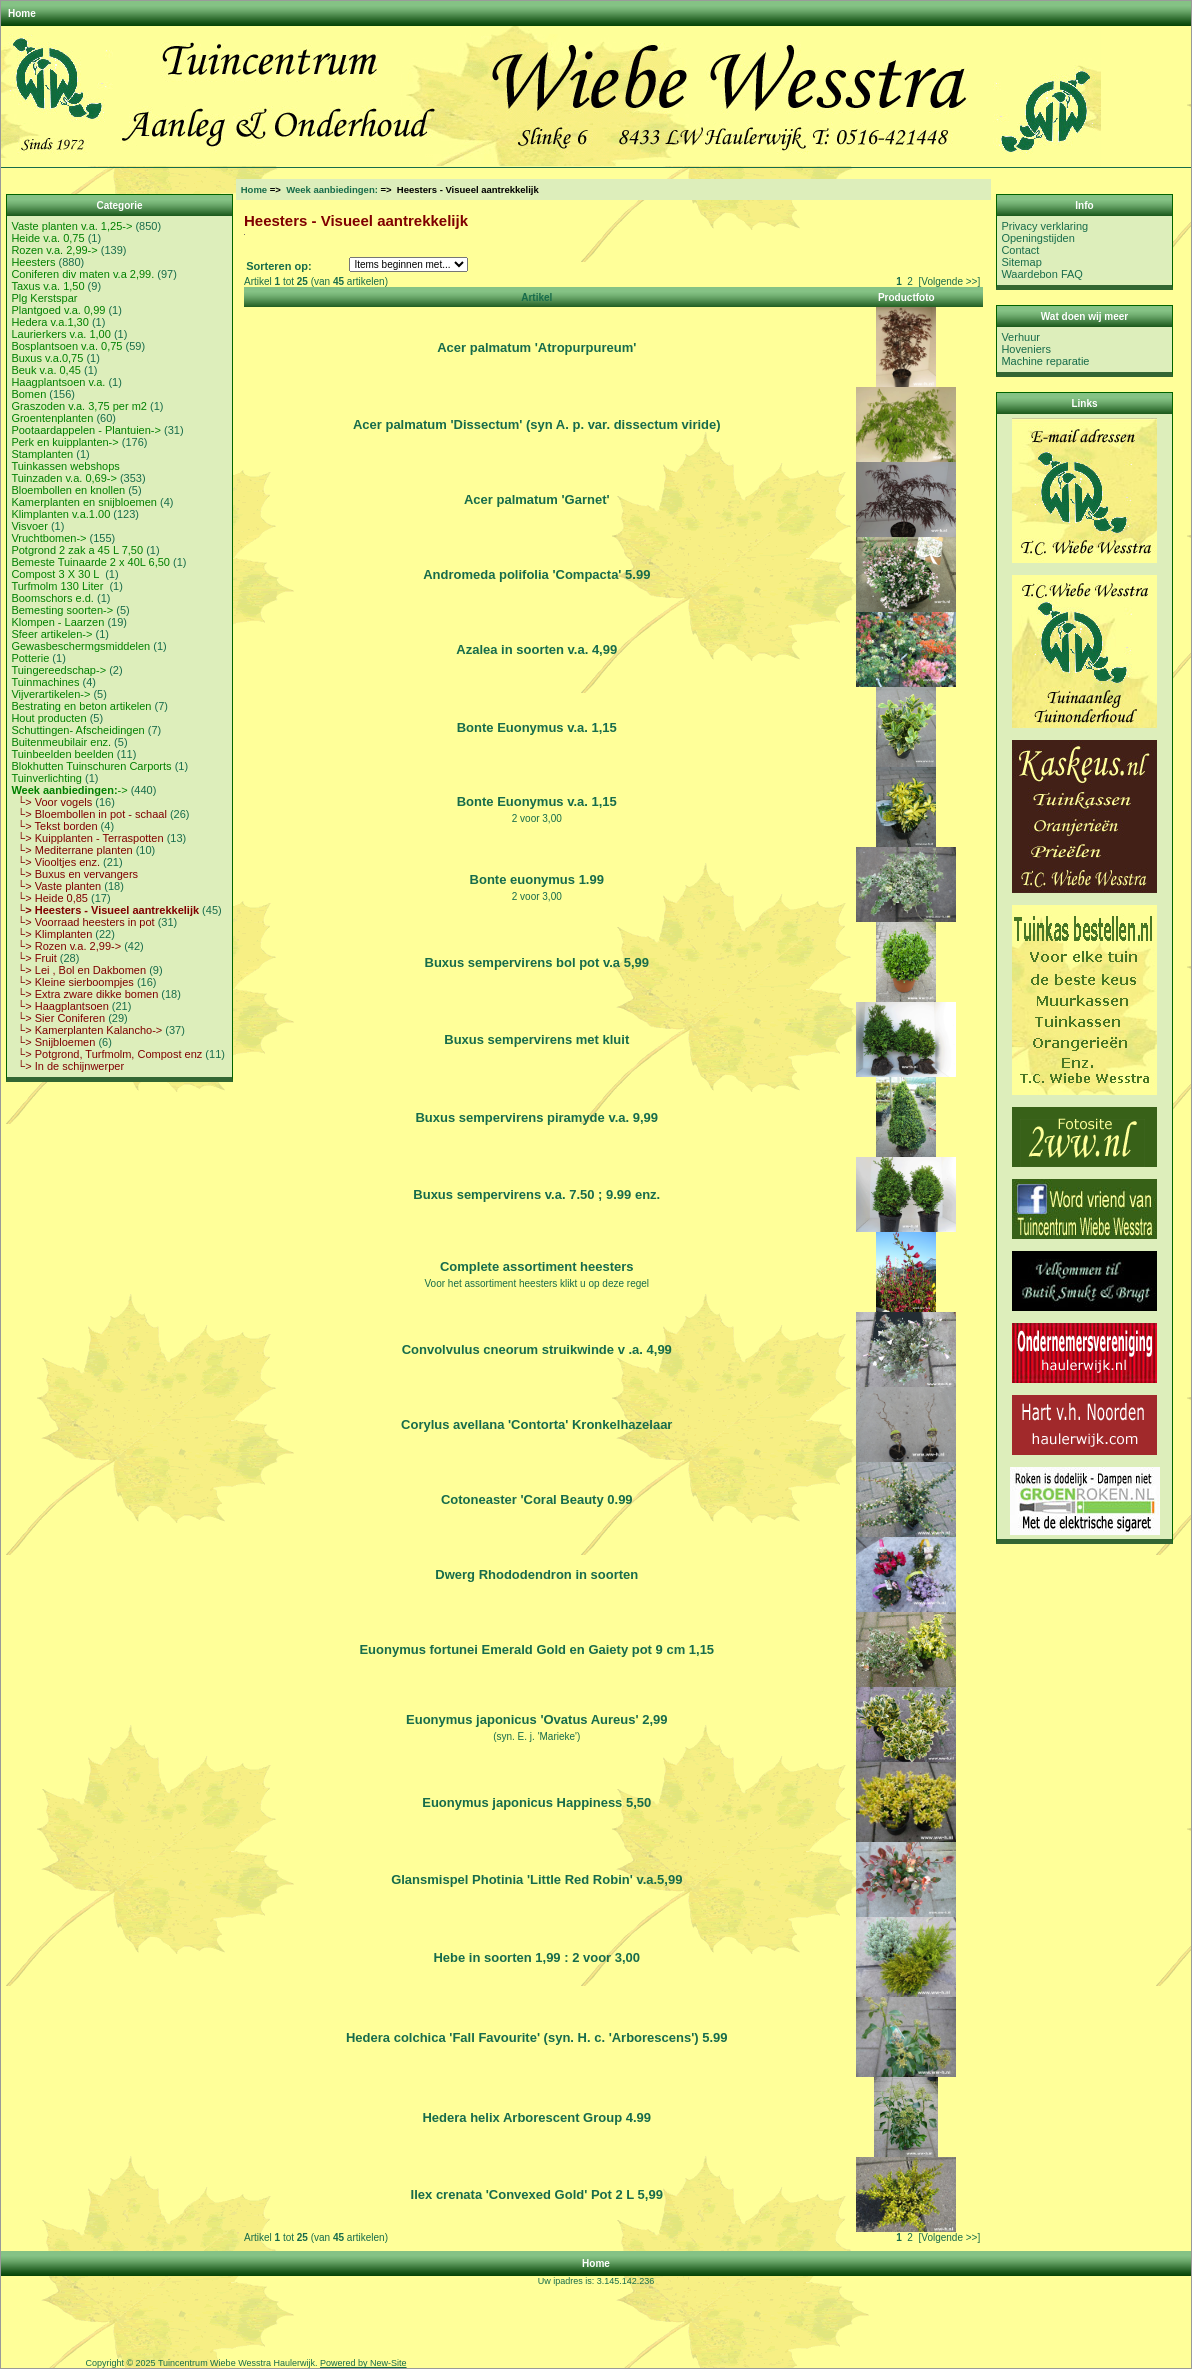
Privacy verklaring (1044, 226)
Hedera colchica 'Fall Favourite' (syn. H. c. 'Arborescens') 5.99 (537, 2037)
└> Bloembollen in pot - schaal (88, 814)
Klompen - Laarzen (57, 622)
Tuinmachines (45, 682)
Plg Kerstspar (44, 298)
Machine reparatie (1045, 361)
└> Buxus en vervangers (74, 874)
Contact (1020, 250)
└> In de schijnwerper (67, 1066)
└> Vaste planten (56, 886)
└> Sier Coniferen (58, 1018)
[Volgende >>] (949, 281)
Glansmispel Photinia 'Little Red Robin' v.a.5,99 (536, 1879)
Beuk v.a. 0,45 (46, 370)
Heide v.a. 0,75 (47, 238)
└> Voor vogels (51, 802)
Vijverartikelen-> (50, 694)
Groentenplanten (52, 418)
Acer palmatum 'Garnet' (537, 499)
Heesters (33, 262)
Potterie (30, 658)
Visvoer (29, 526)
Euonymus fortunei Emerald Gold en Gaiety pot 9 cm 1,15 (536, 1649)
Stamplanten (42, 454)
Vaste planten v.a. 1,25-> (71, 226)
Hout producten (48, 718)
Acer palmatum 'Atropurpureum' (536, 347)
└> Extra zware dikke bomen (84, 994)
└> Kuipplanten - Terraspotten (87, 838)
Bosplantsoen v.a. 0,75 (66, 346)
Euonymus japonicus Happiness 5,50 (536, 1802)
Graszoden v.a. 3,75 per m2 (79, 406)
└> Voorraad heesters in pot (82, 922)
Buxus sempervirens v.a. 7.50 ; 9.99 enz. (536, 1194)
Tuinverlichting (46, 778)
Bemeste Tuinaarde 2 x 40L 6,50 (90, 562)
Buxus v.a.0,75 (47, 358)
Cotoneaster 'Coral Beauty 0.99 (537, 1499)
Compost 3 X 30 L (56, 574)
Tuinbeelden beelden (62, 754)
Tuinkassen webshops (65, 466)
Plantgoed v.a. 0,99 (58, 310)
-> (69, 790)
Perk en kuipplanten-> (64, 442)
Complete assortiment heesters (537, 1266)
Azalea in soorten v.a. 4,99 (536, 649)
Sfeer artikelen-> (51, 634)
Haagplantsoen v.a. (58, 382)
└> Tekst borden (54, 826)
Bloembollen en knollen (68, 490)
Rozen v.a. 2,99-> (54, 250)
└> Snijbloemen (53, 1042)
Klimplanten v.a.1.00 (60, 514)
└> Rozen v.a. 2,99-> (66, 946)
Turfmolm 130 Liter (58, 586)
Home (22, 13)
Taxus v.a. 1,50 (47, 286)
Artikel (536, 297)
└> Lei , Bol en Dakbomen (78, 970)
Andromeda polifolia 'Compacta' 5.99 (536, 574)
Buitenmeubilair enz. (61, 742)
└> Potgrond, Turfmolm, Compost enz (106, 1054)
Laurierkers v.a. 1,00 (60, 334)
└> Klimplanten (51, 934)
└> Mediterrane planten (71, 850)
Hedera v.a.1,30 (49, 322)
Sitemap (1021, 262)
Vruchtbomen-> (48, 538)
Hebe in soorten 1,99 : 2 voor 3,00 (536, 1957)
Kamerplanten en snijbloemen (84, 502)
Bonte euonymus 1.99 (537, 879)
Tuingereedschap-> (58, 670)
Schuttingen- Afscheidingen (77, 730)
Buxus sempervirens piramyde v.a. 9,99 (536, 1117)
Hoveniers (1026, 349)
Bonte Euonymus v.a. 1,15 (537, 727)
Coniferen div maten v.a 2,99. (82, 274)
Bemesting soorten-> (62, 610)
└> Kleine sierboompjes (72, 982)
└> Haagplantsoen (59, 1006)
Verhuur (1020, 337)
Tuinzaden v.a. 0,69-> (63, 478)
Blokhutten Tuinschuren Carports (91, 766)
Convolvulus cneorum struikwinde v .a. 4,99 (537, 1349)
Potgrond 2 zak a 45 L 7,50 (77, 550)
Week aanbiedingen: (332, 189)
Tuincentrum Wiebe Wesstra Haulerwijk (236, 2363)
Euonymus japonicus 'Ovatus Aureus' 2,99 (536, 1719)
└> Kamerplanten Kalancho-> (86, 1030)
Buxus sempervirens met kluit (536, 1039)
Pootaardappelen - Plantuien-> (86, 430)
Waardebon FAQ (1042, 274)
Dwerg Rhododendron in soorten (536, 1574)
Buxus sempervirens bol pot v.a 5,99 (537, 962)
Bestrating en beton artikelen (81, 706)
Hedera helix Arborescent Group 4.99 (536, 2117)
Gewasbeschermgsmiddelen (80, 646)
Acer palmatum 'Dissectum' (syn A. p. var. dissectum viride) (537, 424)
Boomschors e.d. (52, 598)
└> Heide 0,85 (49, 898)
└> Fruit (33, 958)
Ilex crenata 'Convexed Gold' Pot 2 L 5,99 (537, 2194)
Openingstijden (1037, 238)
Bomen (28, 394)
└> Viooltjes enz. (55, 862)
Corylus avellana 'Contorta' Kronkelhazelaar (536, 1424)
